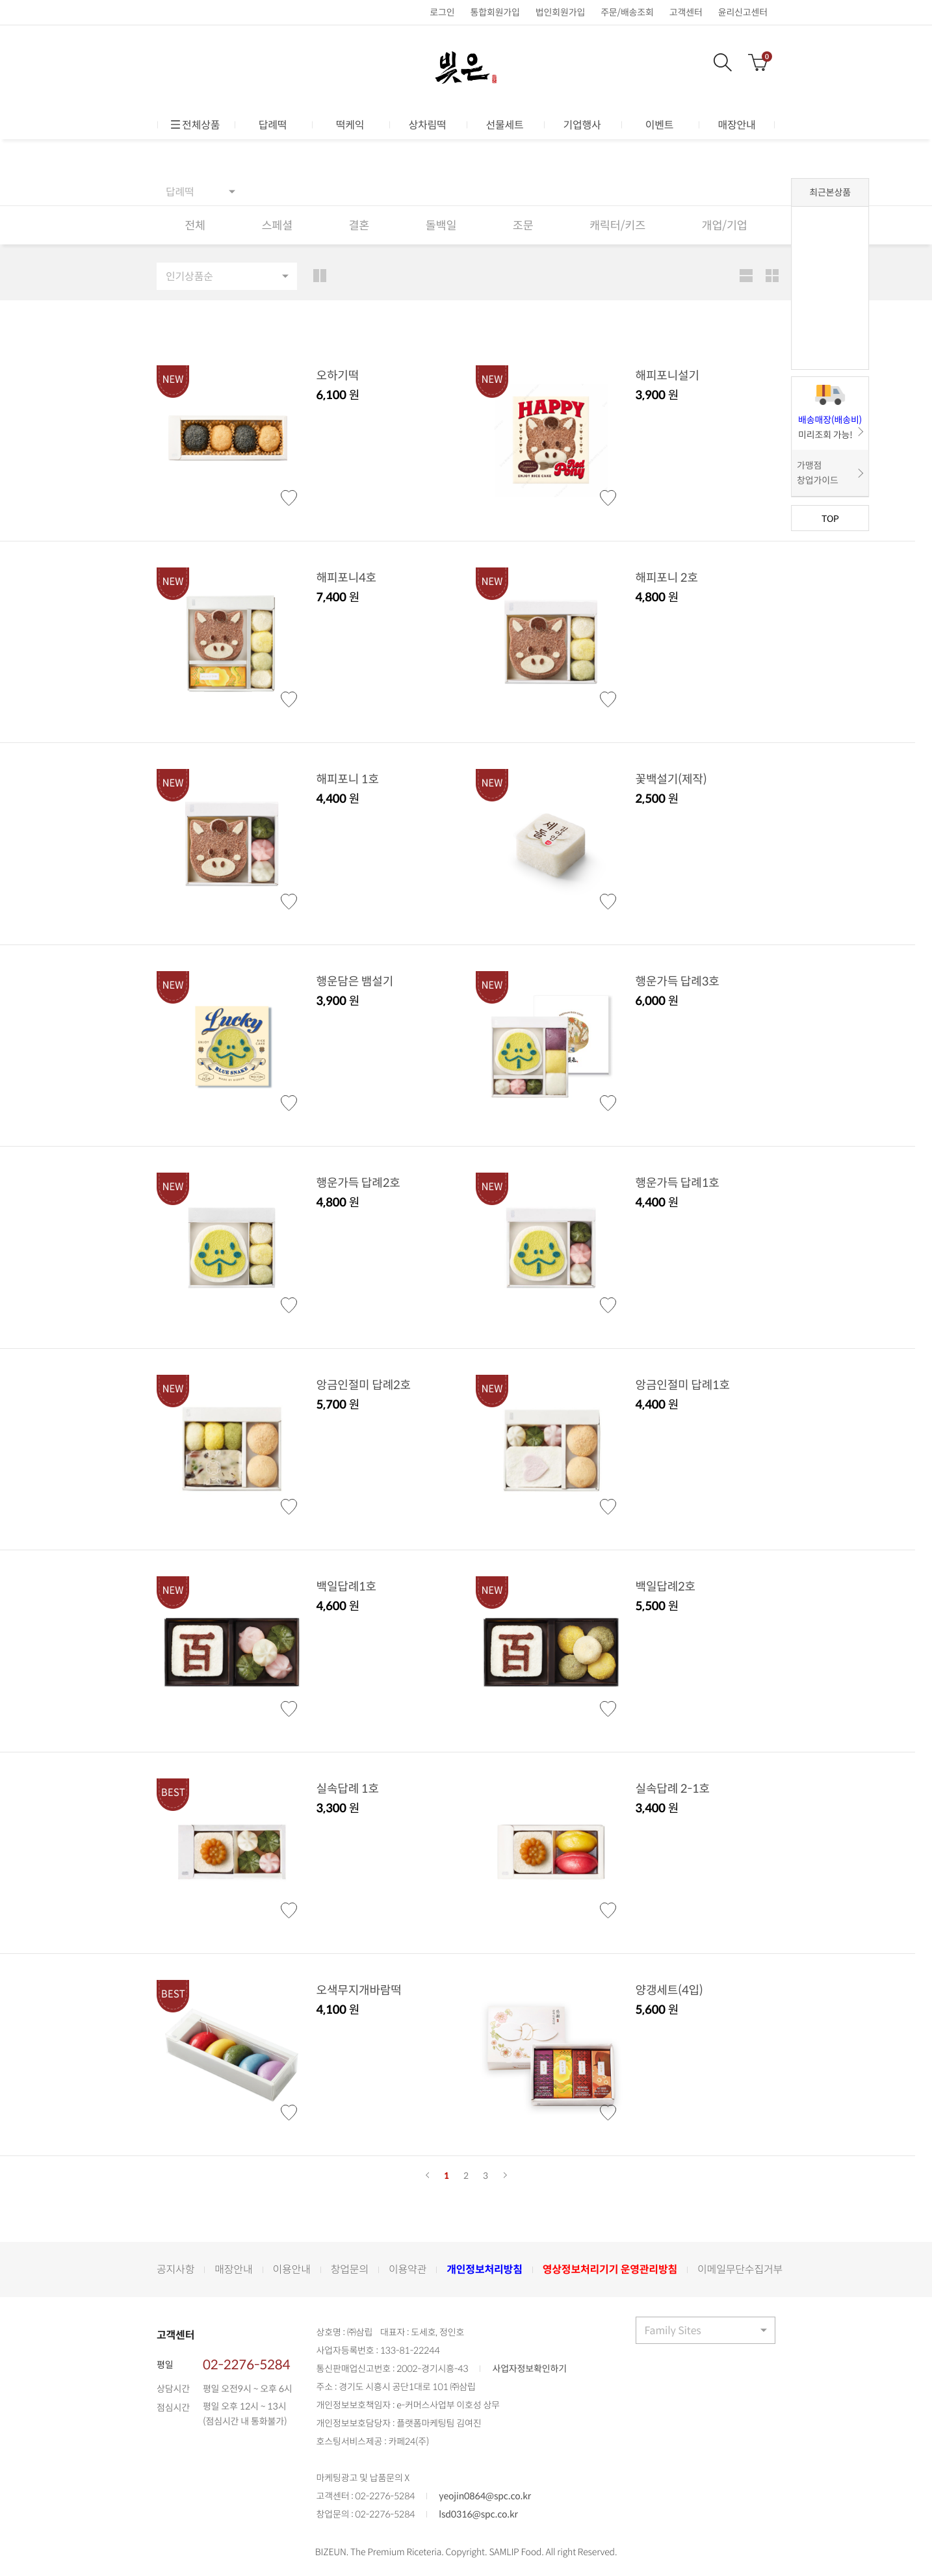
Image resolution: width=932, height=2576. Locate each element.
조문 (522, 226)
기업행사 (582, 125)
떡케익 (350, 125)
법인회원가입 (560, 12)
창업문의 (350, 2270)
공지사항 (175, 2270)
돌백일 (440, 226)
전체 (194, 226)
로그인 (442, 12)
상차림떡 (427, 125)
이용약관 (407, 2270)
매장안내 (736, 125)
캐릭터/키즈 (616, 226)
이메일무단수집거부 (740, 2270)
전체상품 (195, 125)
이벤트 (659, 125)
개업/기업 (724, 226)
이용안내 (292, 2270)
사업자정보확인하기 (529, 2370)
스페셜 (276, 226)
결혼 (358, 226)
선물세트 (504, 125)
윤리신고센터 (743, 12)
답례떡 (273, 125)
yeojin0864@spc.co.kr (485, 2497)
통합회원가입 (494, 12)
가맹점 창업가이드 (817, 472)
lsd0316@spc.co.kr (478, 2516)
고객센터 (686, 12)
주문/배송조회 (627, 12)
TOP (830, 518)
